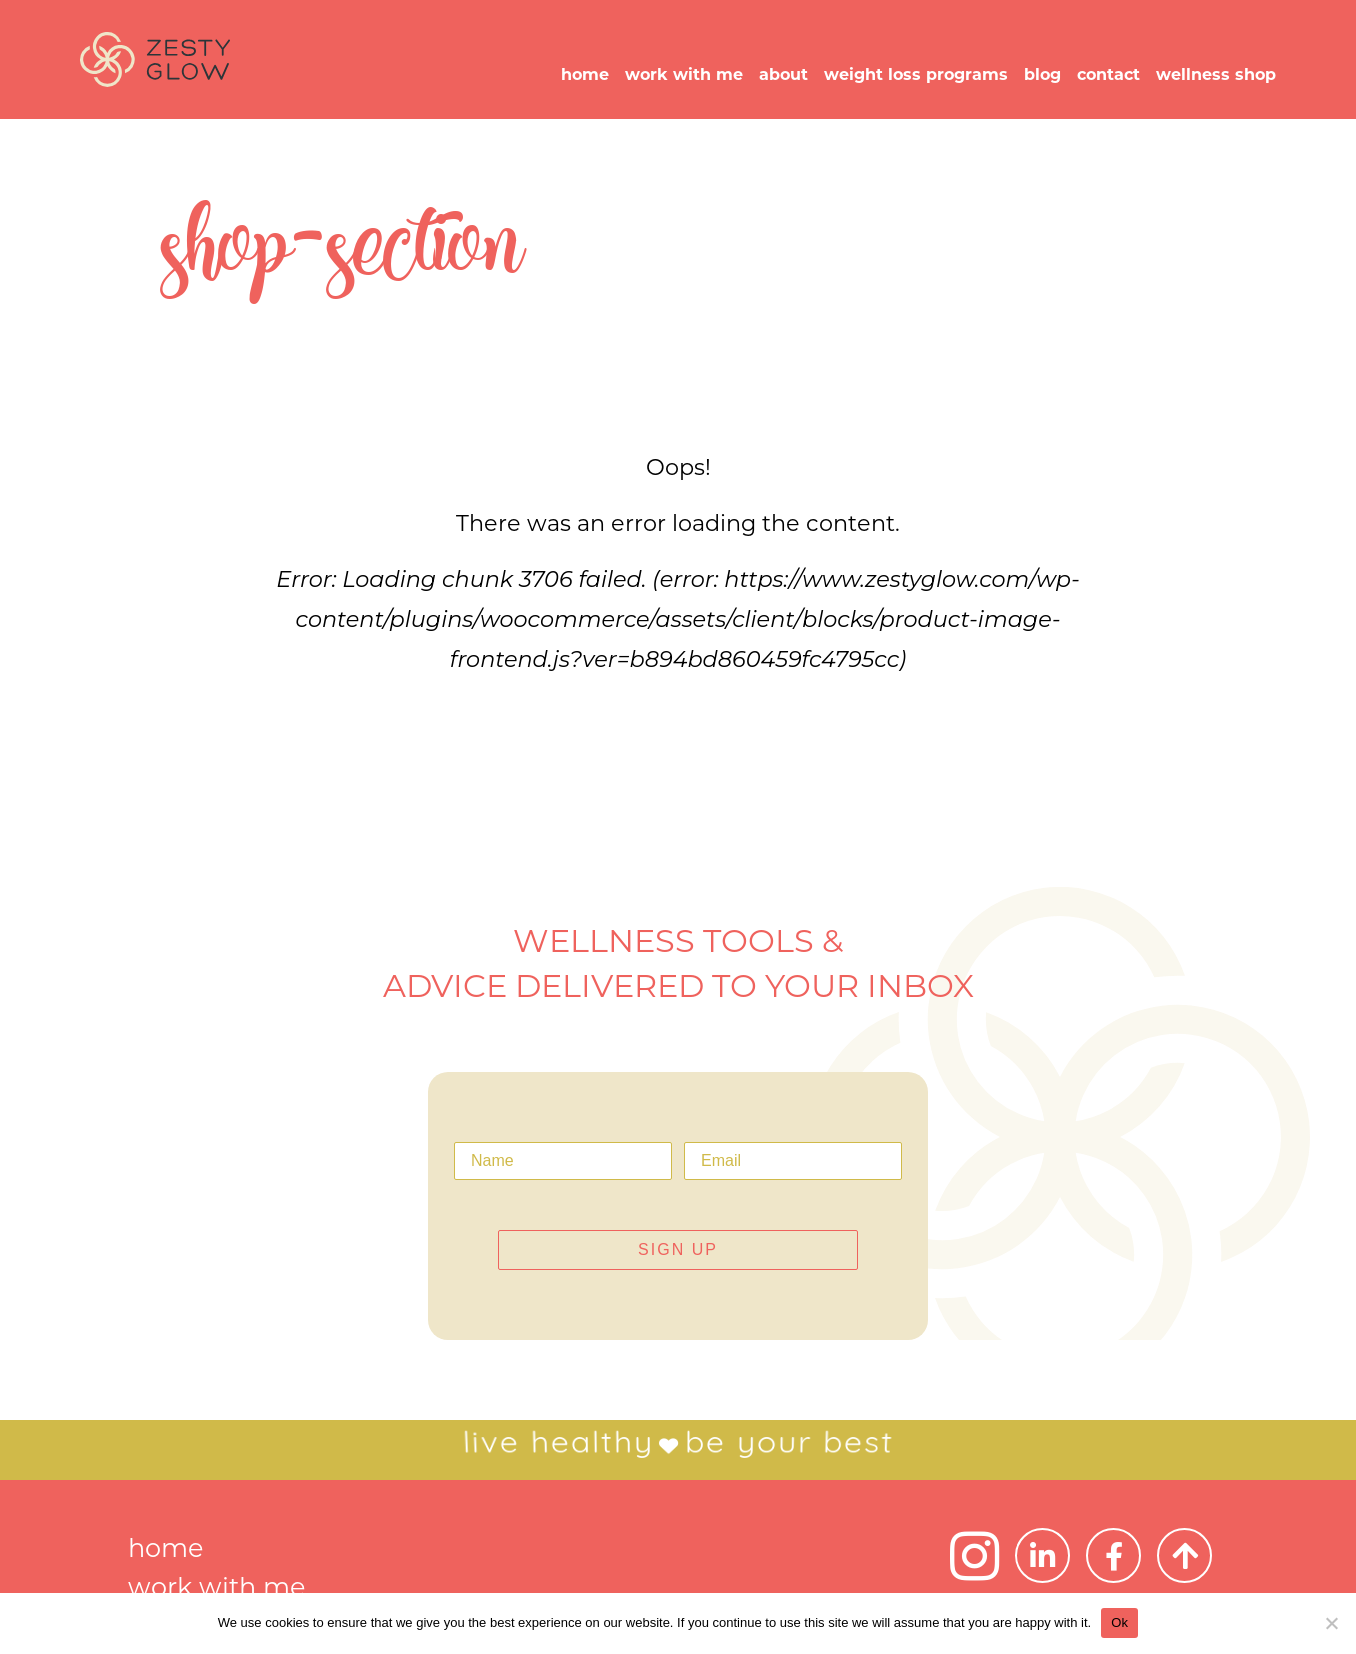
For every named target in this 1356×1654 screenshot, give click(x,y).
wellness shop (1216, 74)
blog (1042, 74)
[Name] (563, 1161)
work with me (684, 74)
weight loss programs (916, 74)
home (585, 74)
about (783, 74)
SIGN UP (678, 1249)
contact (1108, 74)
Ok (1119, 1622)
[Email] (793, 1161)
